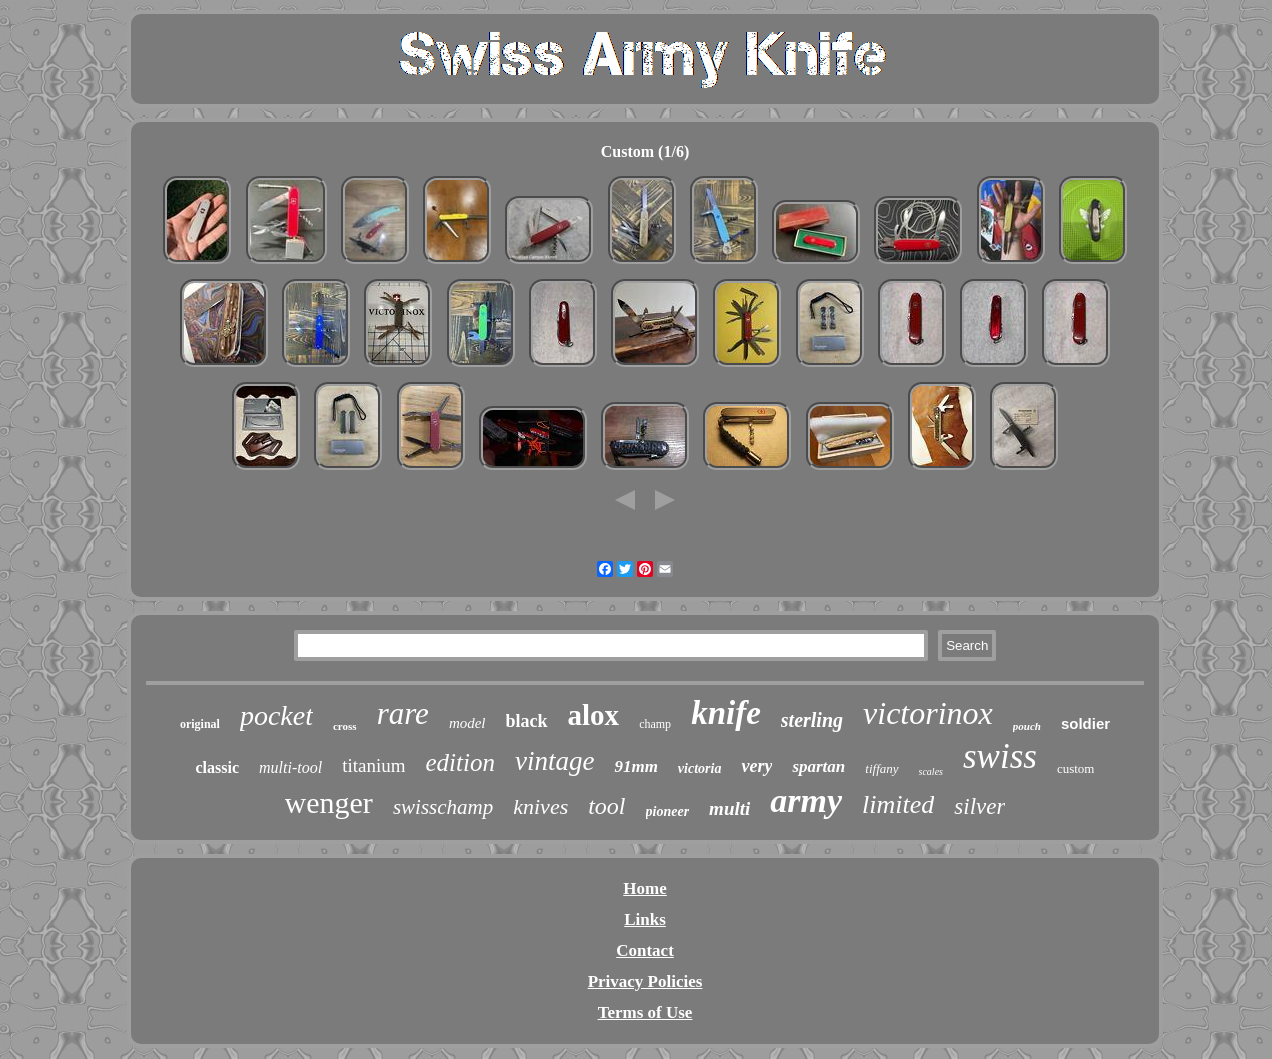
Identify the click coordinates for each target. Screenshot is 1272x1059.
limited (898, 804)
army (806, 800)
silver (979, 806)
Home (644, 888)
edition (459, 762)
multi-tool (290, 767)
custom (1076, 768)
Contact (645, 950)
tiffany (881, 768)
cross (345, 726)
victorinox (928, 713)
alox (594, 715)
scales (931, 771)
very (756, 766)
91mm (635, 766)
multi (729, 808)
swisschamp (443, 807)
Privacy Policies (645, 981)
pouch (1027, 726)
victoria (700, 768)
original (200, 724)
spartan (818, 766)
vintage (554, 761)
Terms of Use (645, 1012)
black (527, 721)
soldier (1085, 723)
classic (218, 767)
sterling (812, 720)
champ (655, 724)
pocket (276, 715)
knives (540, 806)
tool (606, 806)
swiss (1000, 756)
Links (645, 919)
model (467, 723)
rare (403, 713)
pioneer (668, 811)
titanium (373, 765)
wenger (329, 802)
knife (726, 713)
